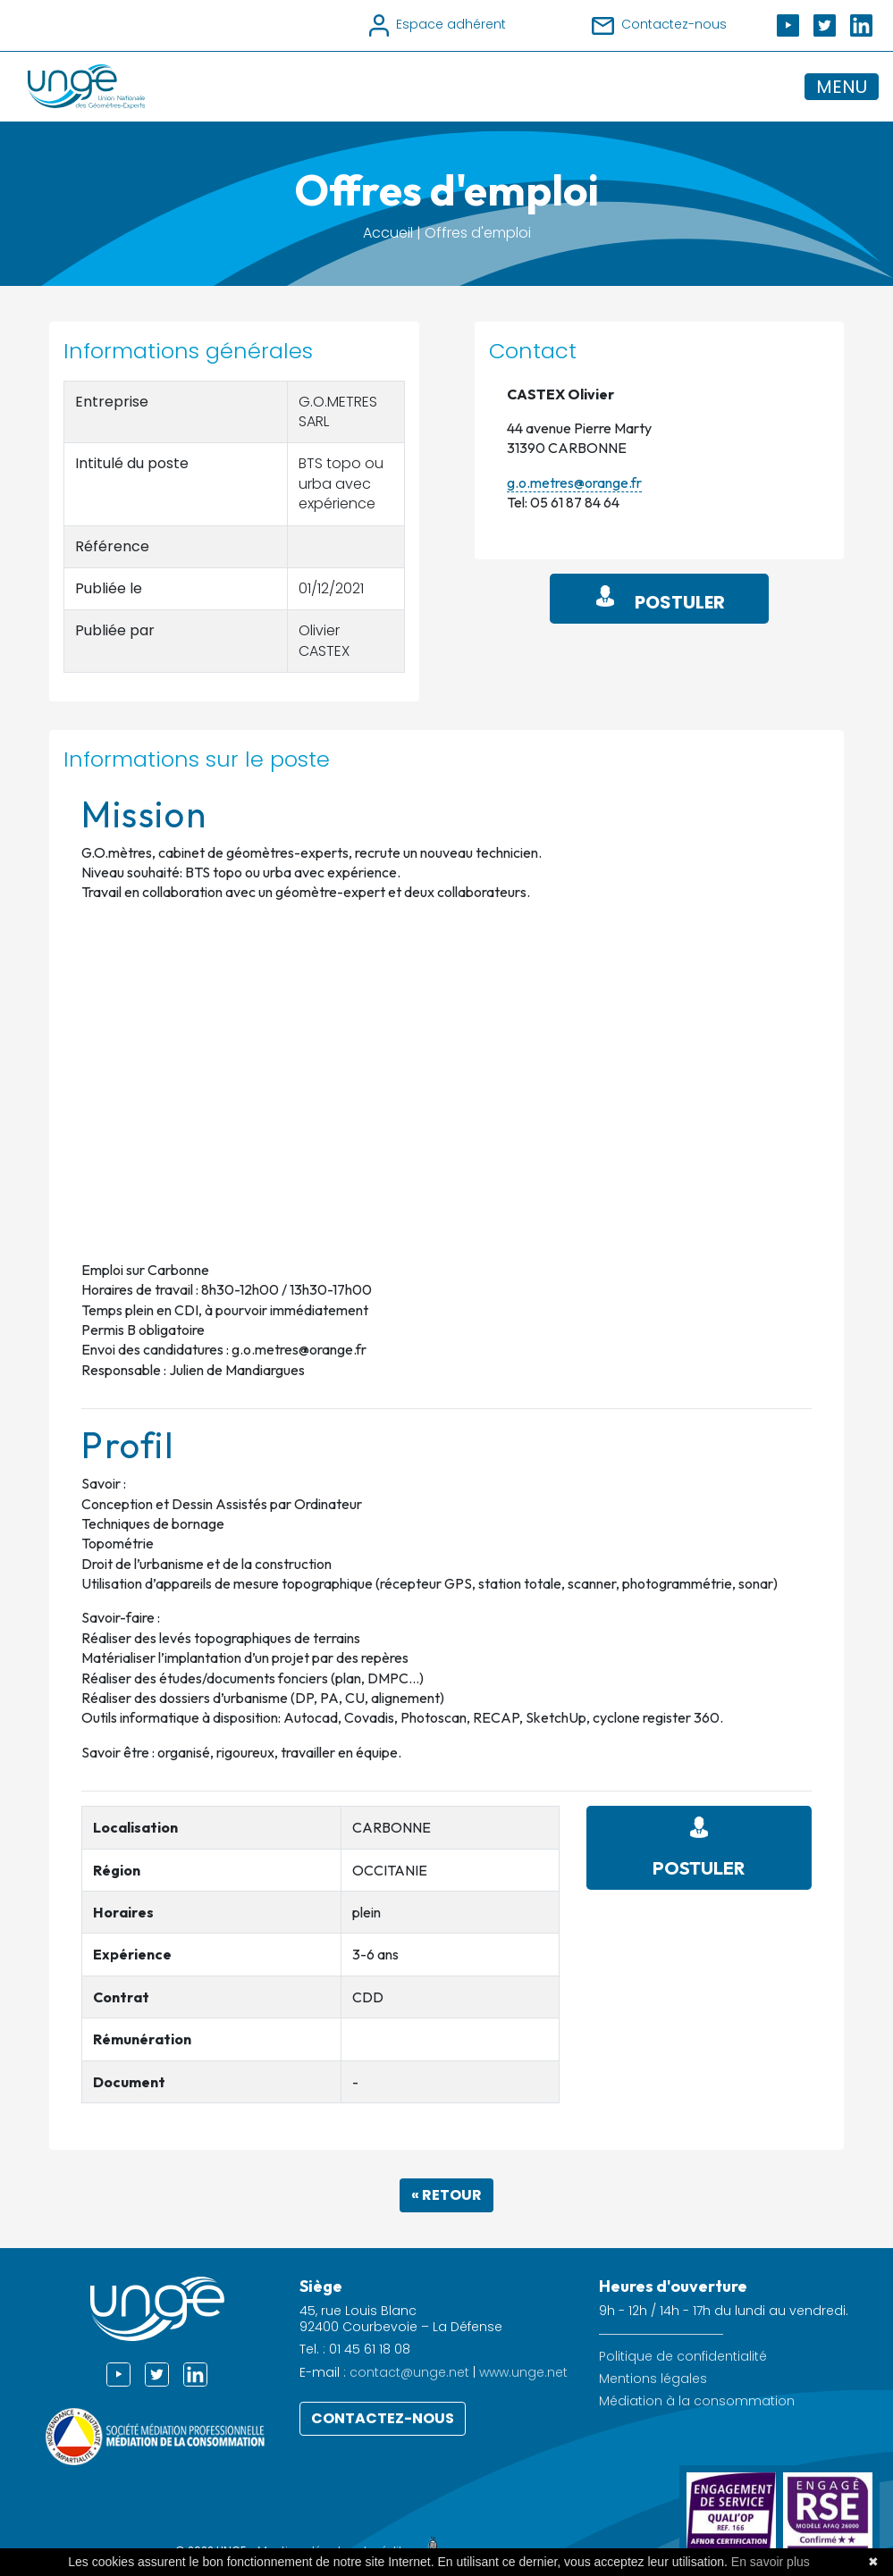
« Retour (446, 2195)
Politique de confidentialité (683, 2356)
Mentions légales (653, 2379)
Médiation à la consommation (697, 2401)
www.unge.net (523, 2372)
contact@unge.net (409, 2372)
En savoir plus (770, 2562)
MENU (841, 86)
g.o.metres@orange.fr (574, 482)
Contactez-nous (382, 2418)
